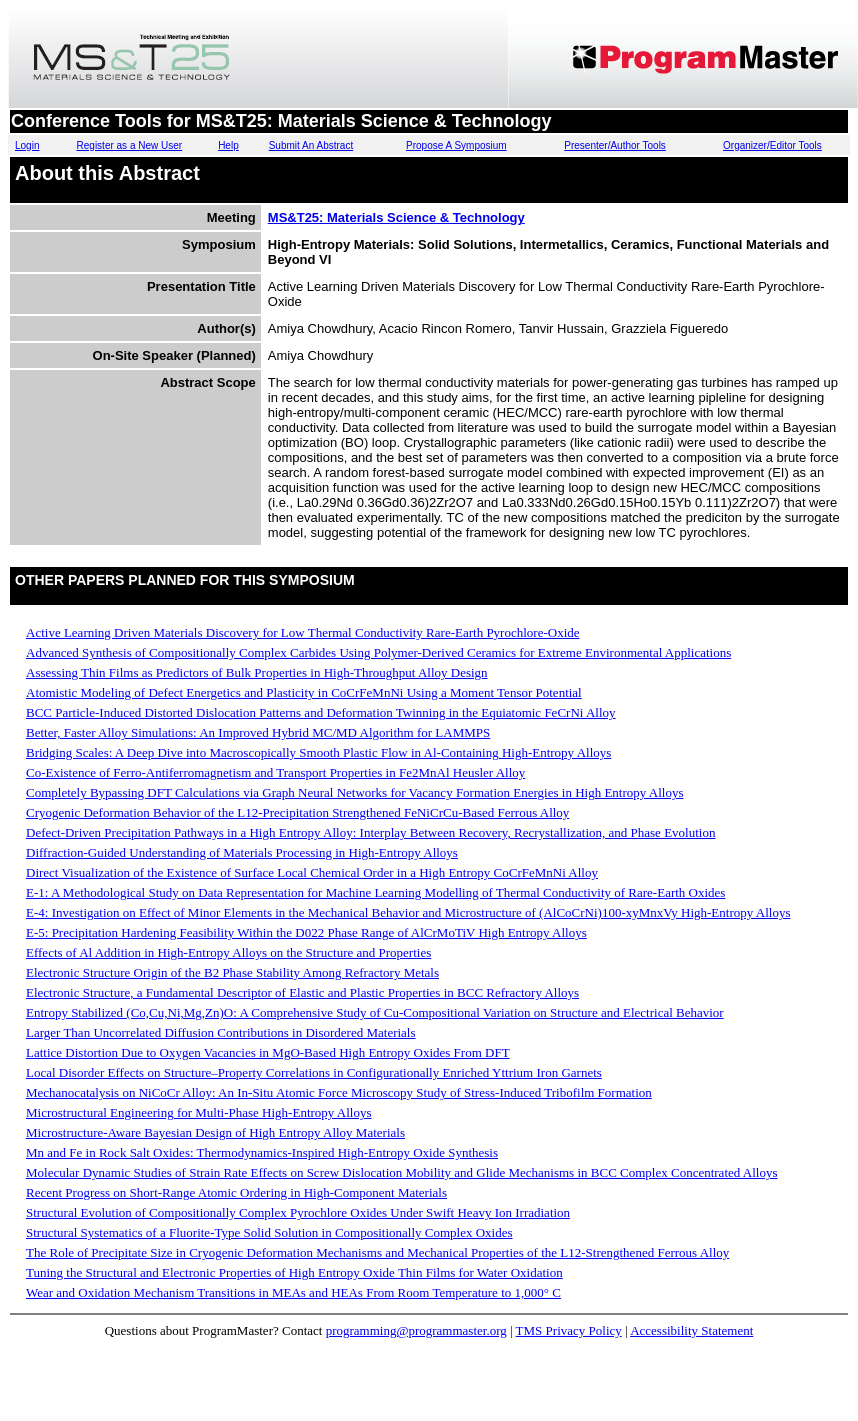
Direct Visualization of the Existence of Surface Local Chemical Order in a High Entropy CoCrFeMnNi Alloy (312, 872)
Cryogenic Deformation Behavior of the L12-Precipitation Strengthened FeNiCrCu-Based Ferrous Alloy (297, 812)
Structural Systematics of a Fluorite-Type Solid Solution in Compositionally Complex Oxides (269, 1232)
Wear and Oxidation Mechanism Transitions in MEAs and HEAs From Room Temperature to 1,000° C (293, 1292)
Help (228, 145)
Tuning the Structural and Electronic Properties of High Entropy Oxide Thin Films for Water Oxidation (294, 1272)
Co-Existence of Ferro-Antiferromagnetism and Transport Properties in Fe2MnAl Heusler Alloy (275, 772)
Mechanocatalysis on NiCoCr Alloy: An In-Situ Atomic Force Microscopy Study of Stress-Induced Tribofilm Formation (339, 1092)
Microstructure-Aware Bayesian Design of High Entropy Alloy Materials (215, 1132)
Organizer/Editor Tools (772, 145)
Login (27, 145)
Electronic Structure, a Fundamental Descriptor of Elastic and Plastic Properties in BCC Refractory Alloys (302, 992)
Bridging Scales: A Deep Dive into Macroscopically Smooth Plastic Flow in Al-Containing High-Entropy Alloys (318, 752)
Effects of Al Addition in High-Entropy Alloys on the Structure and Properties (228, 952)
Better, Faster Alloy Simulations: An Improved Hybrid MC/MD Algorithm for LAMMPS (258, 732)
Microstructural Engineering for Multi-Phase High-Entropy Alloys (199, 1112)
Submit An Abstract (311, 145)
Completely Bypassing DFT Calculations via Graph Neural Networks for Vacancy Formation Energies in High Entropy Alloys (354, 792)
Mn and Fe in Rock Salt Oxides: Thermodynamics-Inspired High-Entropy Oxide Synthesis (262, 1152)
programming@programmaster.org (416, 1330)
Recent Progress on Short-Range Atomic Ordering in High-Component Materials (236, 1192)
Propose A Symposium (456, 145)
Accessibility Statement (691, 1330)
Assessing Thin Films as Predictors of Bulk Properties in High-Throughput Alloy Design (257, 672)
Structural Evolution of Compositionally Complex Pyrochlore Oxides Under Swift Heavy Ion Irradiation (298, 1212)
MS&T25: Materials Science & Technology (396, 217)
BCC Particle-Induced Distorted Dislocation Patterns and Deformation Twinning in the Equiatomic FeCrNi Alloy (321, 712)
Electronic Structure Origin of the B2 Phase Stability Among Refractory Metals (232, 972)
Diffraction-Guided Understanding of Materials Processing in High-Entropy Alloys (242, 852)
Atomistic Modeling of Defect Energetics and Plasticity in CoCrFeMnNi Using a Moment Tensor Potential (304, 692)
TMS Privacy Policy (569, 1330)
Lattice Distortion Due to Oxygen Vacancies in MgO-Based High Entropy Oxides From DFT (268, 1052)
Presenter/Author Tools (615, 145)
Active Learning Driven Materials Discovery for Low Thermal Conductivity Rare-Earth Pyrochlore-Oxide (303, 632)
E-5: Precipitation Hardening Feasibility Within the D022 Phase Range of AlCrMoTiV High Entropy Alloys (306, 932)
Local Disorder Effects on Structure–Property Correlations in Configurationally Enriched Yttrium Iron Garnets (314, 1072)
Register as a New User (130, 145)
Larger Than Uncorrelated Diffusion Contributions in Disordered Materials (221, 1032)
